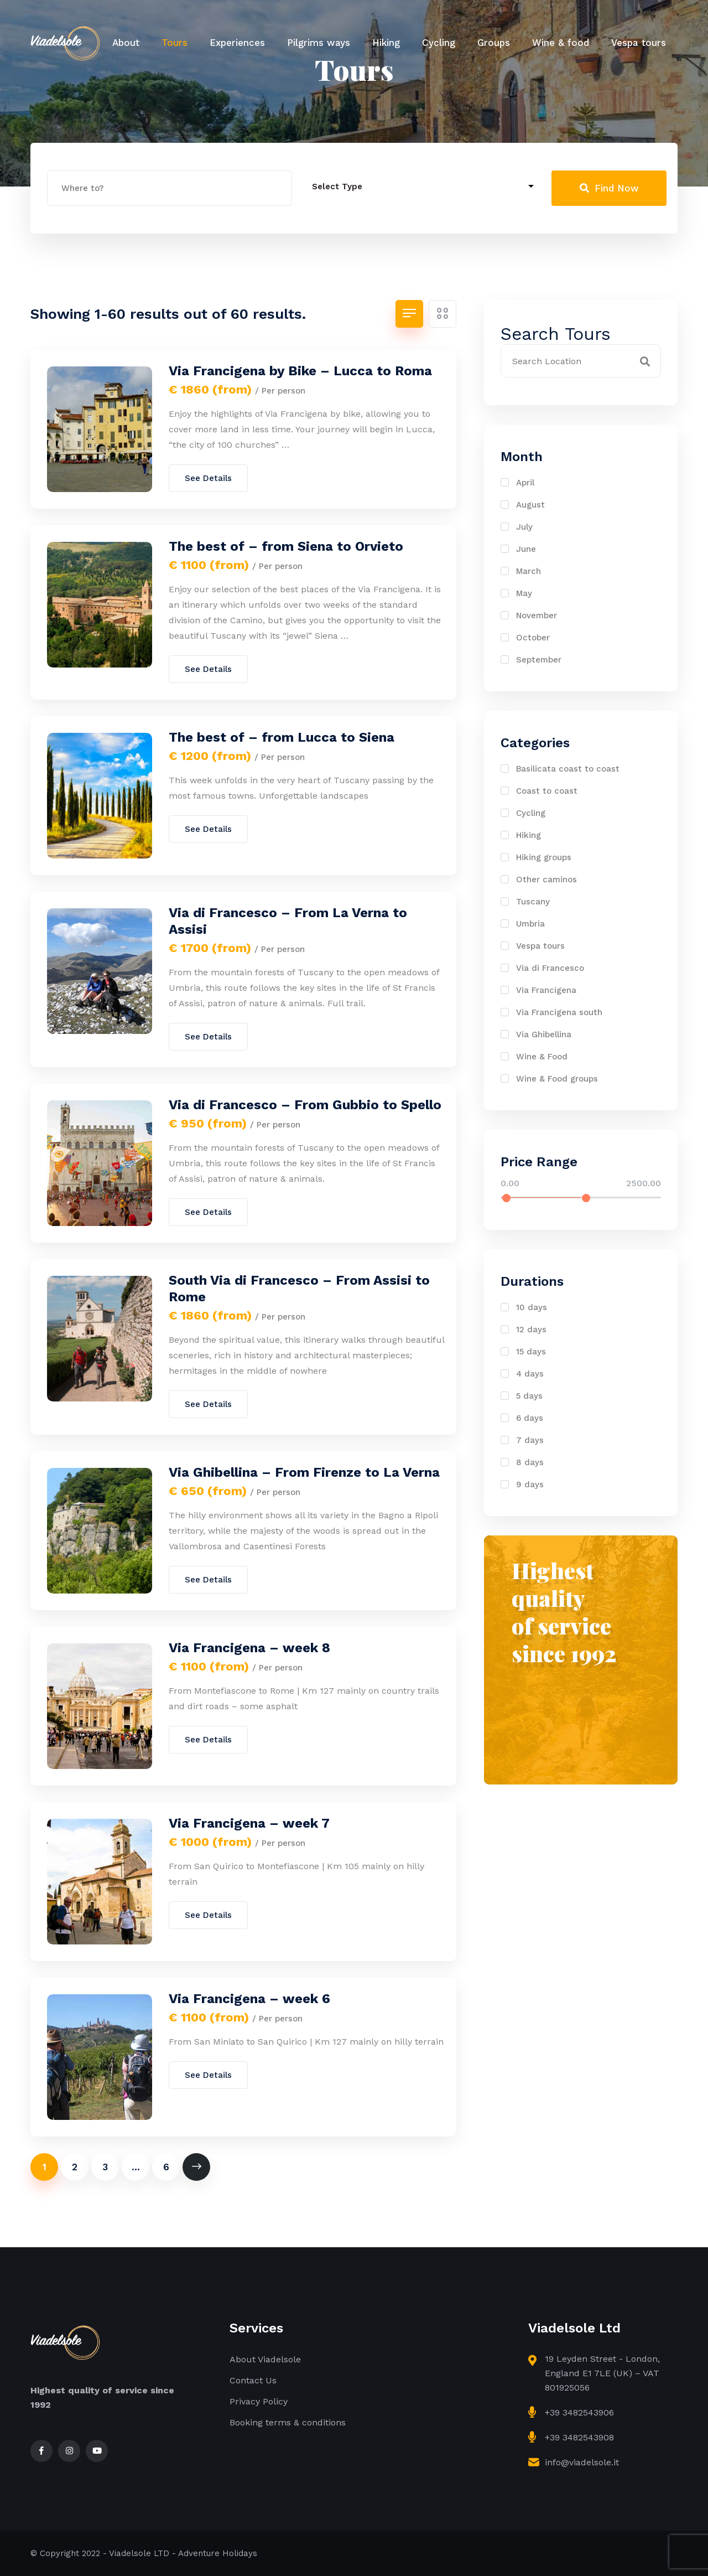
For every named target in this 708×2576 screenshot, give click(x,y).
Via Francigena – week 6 (249, 1998)
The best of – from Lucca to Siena (281, 737)
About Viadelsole (265, 2359)
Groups (493, 42)
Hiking (386, 42)
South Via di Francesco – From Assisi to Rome (299, 1289)
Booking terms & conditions (288, 2422)
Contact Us (253, 2380)
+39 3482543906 (579, 2412)
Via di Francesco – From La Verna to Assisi (288, 921)
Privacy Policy (259, 2401)
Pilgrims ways (318, 42)
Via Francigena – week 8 (249, 1648)
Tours (175, 42)
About (125, 42)
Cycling (438, 42)
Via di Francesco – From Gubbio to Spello (305, 1105)
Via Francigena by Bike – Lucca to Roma (300, 371)
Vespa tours (638, 42)
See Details (208, 478)
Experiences (237, 42)
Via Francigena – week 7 (249, 1823)
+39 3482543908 (579, 2437)
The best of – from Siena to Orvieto (286, 546)
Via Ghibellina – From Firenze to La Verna (304, 1472)
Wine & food (560, 42)
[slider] (506, 1198)
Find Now (609, 188)
